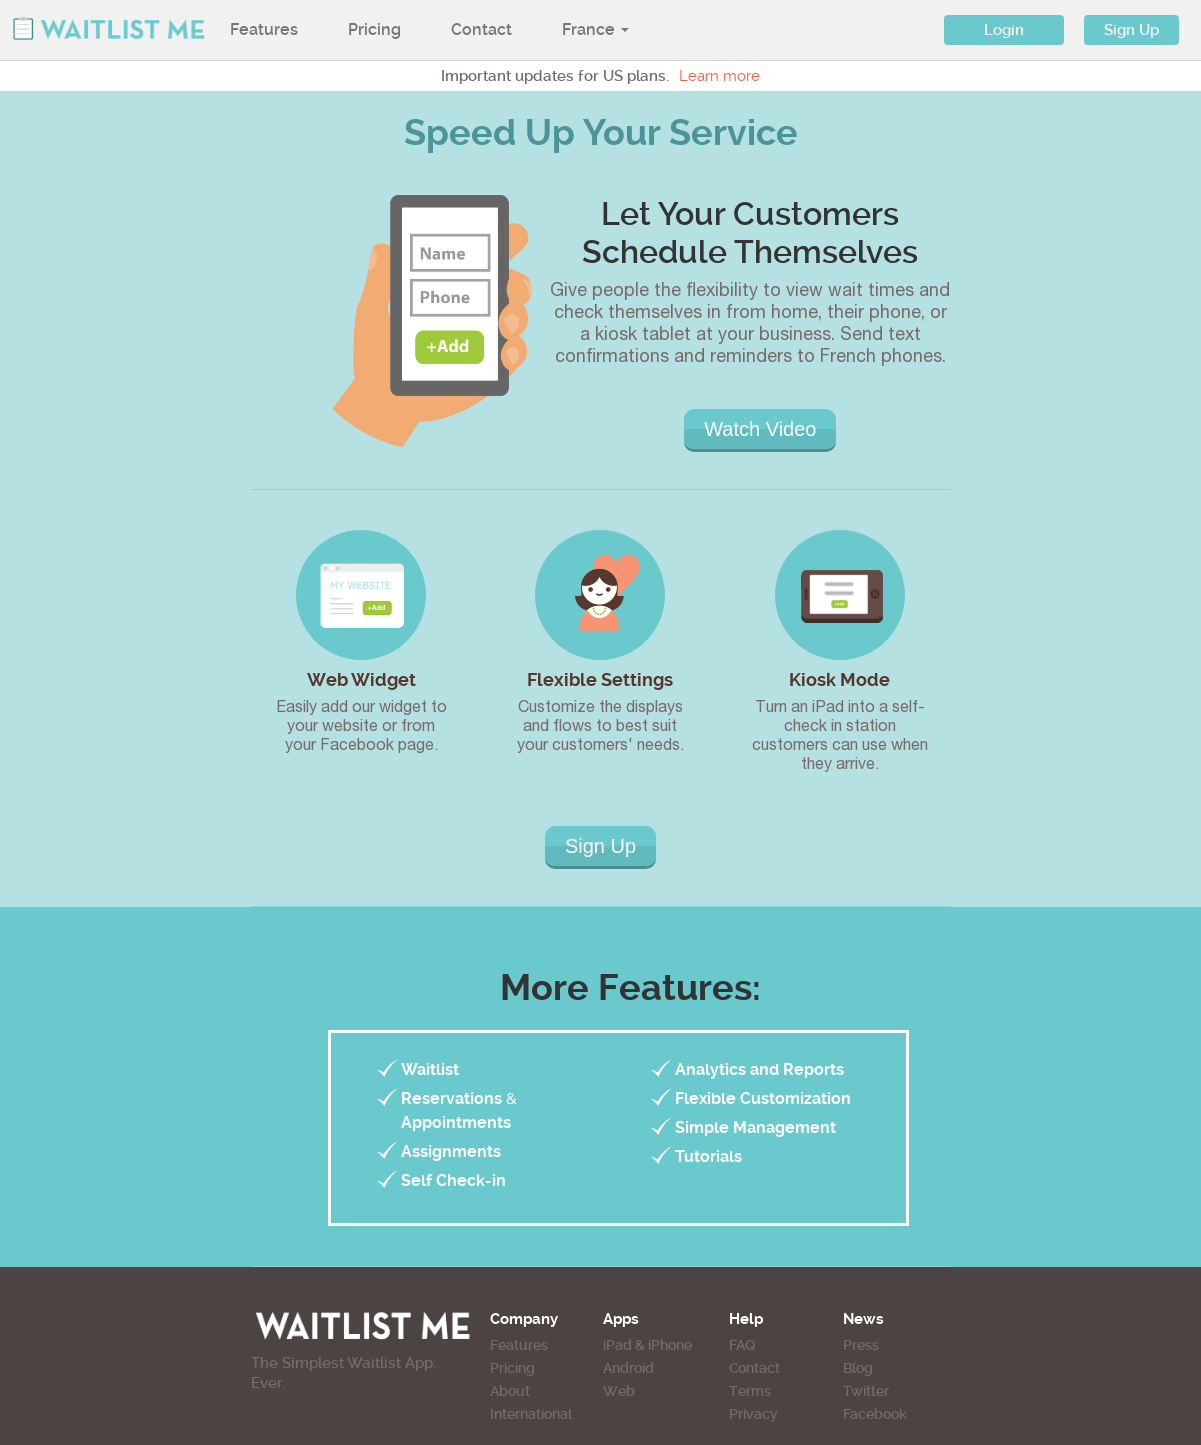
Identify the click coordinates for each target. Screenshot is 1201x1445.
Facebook (875, 1414)
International (531, 1414)
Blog (858, 1368)
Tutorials (708, 1156)
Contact (481, 29)
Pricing (374, 29)
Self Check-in (453, 1180)
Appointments (456, 1122)
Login (1004, 30)
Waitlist (430, 1069)
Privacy (753, 1414)
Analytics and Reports (759, 1069)
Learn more (719, 76)
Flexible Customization (763, 1098)
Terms (750, 1391)
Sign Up (1131, 30)
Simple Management (755, 1127)
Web (619, 1391)
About (510, 1391)
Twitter (866, 1391)
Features (264, 29)
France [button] (595, 29)
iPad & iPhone (647, 1345)
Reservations (451, 1098)
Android (628, 1368)
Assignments (451, 1151)
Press (861, 1345)
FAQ (742, 1345)
